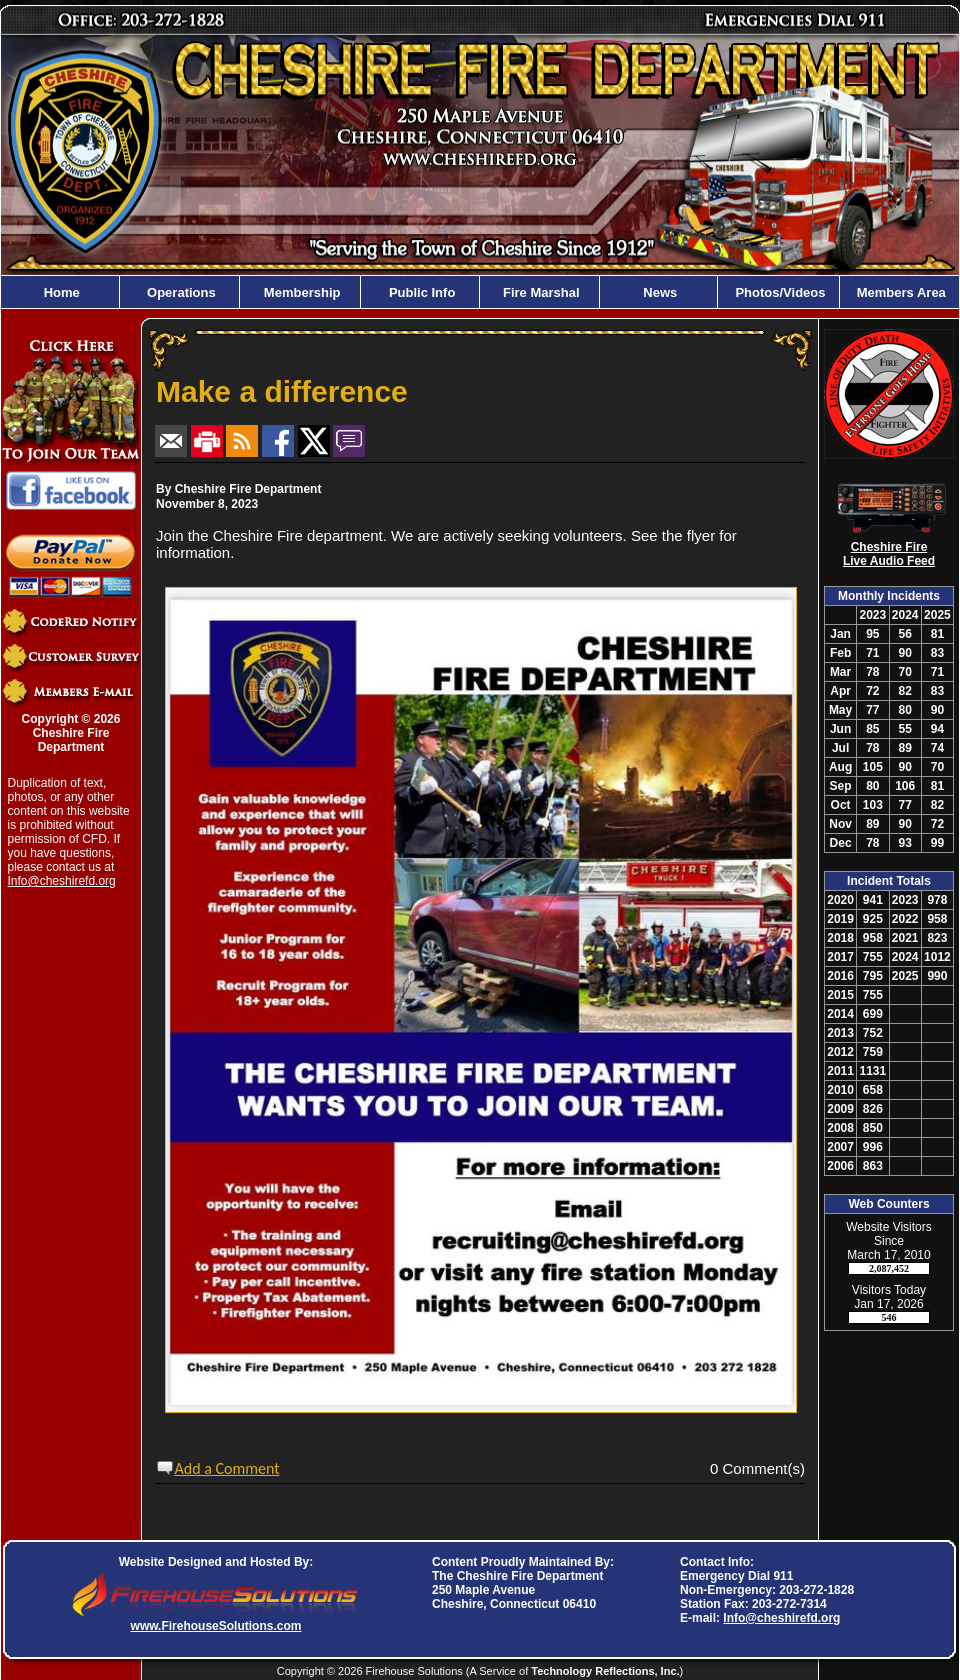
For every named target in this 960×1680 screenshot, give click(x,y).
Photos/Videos (779, 292)
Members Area (899, 292)
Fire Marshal (539, 292)
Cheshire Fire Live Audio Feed (889, 554)
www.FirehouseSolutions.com (216, 1626)
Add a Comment (227, 1468)
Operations (179, 292)
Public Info (420, 292)
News (659, 292)
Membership (300, 292)
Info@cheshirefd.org (62, 881)
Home (60, 292)
